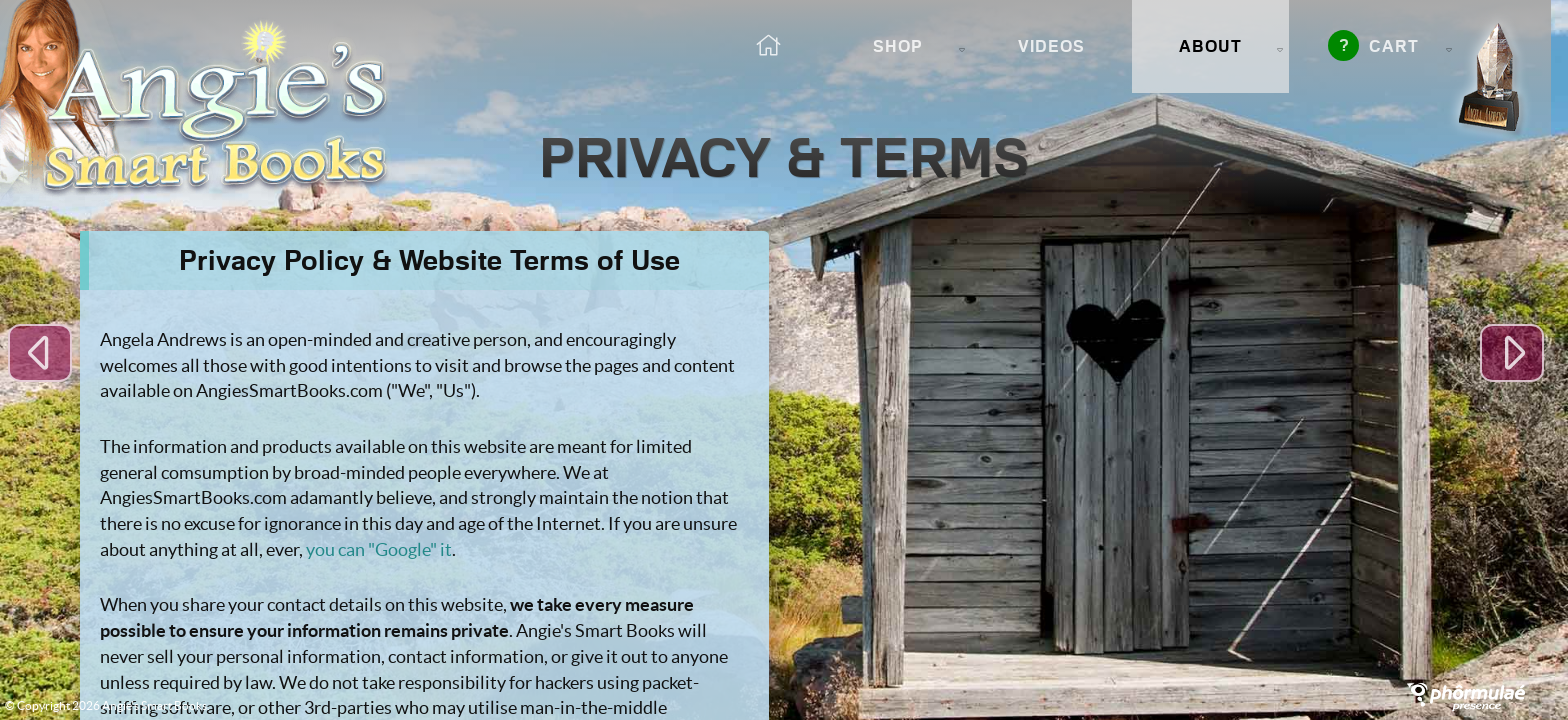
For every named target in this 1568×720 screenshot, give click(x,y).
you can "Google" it (379, 549)
